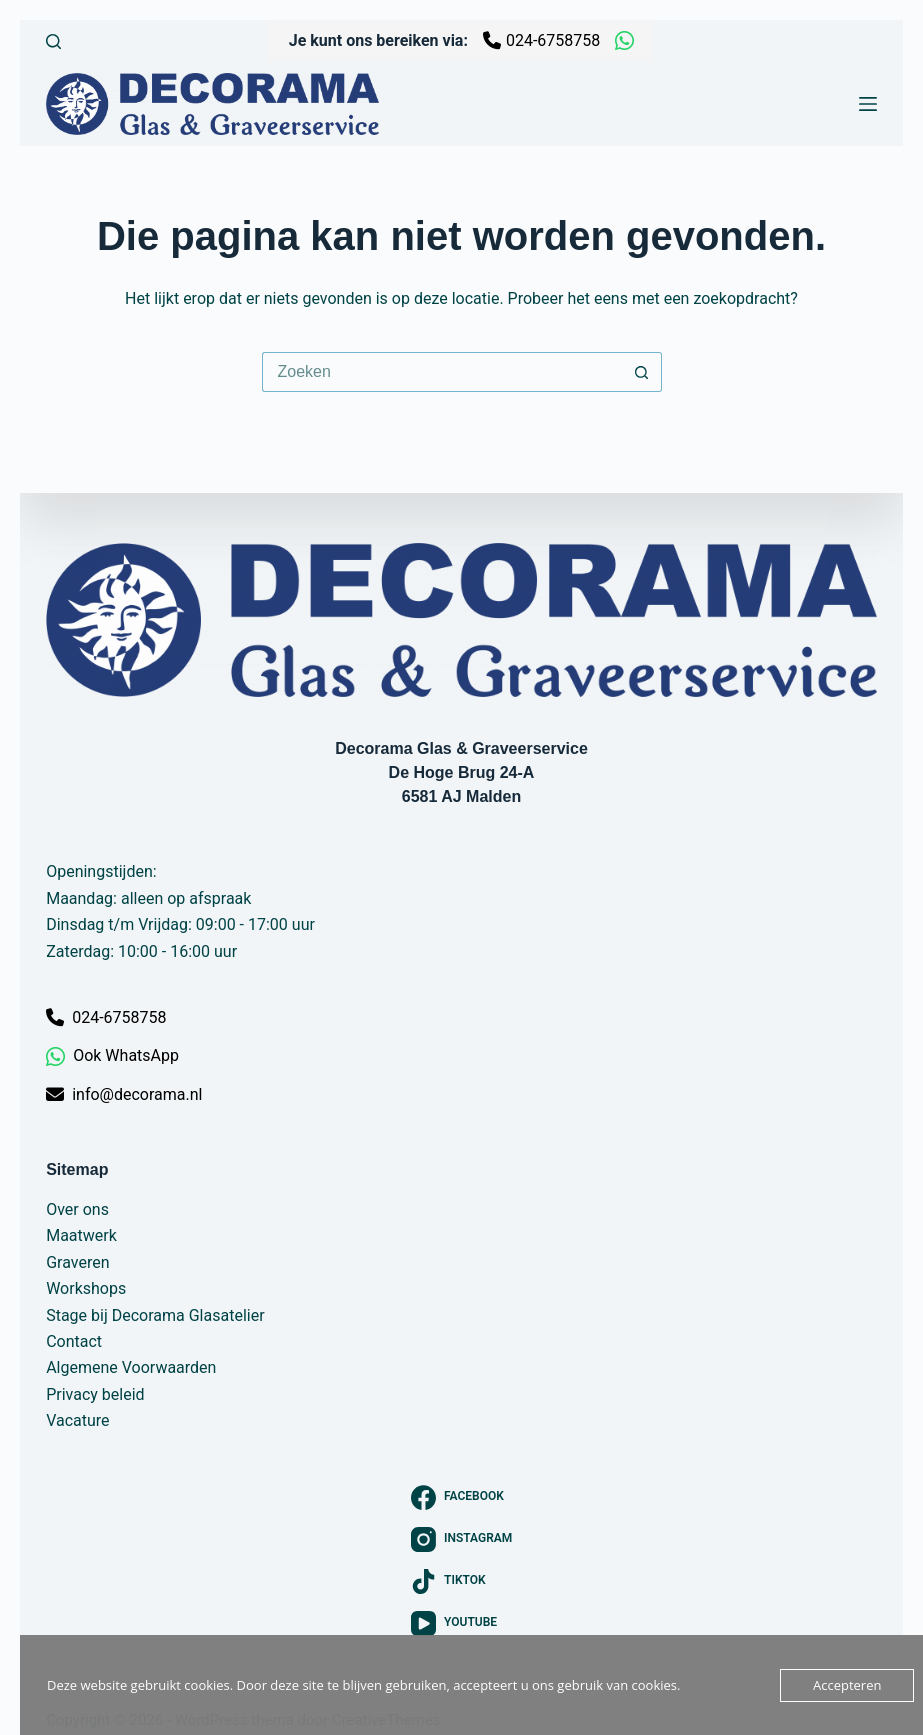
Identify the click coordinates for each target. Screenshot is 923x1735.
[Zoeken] (53, 41)
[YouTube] (462, 1623)
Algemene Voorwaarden (131, 1367)
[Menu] (868, 104)
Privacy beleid (95, 1394)
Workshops (86, 1288)
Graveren (77, 1262)
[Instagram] (462, 1539)
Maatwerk (81, 1235)
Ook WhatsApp (112, 1057)
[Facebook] (462, 1497)
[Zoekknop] (642, 372)
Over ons (77, 1209)
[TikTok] (462, 1581)
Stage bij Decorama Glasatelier (155, 1315)
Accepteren (847, 1685)
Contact (74, 1341)
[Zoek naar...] (442, 372)
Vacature (77, 1420)
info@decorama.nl (124, 1094)
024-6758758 (541, 40)
